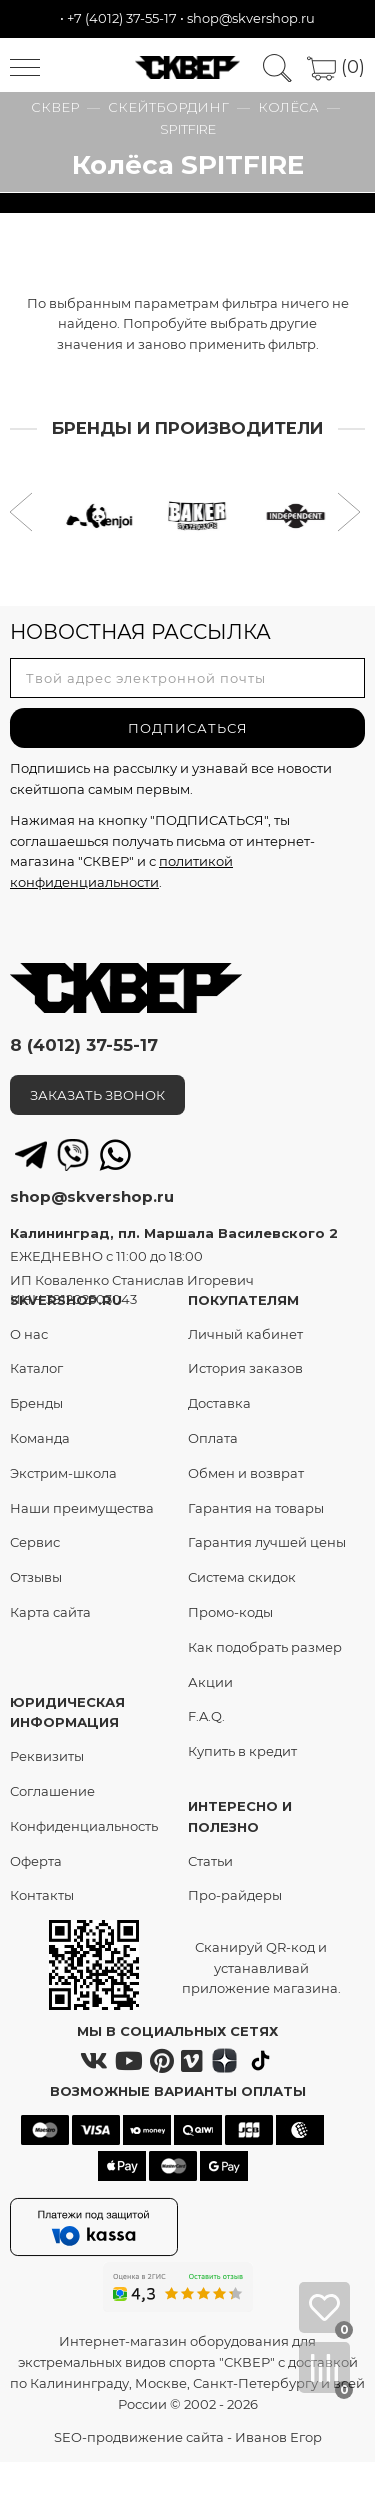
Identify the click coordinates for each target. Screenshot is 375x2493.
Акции (210, 1682)
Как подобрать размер (265, 1647)
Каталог (36, 1368)
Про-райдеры (235, 1895)
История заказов (245, 1368)
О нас (29, 1334)
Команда (40, 1438)
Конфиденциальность (84, 1826)
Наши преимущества (82, 1508)
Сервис (35, 1542)
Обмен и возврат (246, 1473)
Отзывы (36, 1577)
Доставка (219, 1403)
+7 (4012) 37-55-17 (122, 18)
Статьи (210, 1861)
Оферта (36, 1861)
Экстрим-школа (63, 1473)
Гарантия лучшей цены (267, 1542)
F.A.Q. (206, 1716)
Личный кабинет (245, 1334)
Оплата (213, 1438)
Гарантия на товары (256, 1508)
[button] (23, 514)
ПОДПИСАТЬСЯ (188, 728)
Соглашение (52, 1791)
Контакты (42, 1895)
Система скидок (242, 1577)
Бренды (36, 1403)
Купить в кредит (242, 1751)
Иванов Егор (278, 2437)
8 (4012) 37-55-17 (84, 1045)
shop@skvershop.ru (251, 18)
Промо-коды (230, 1612)
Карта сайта (50, 1612)
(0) (336, 67)
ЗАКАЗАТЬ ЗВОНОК (97, 1095)
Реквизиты (47, 1756)
